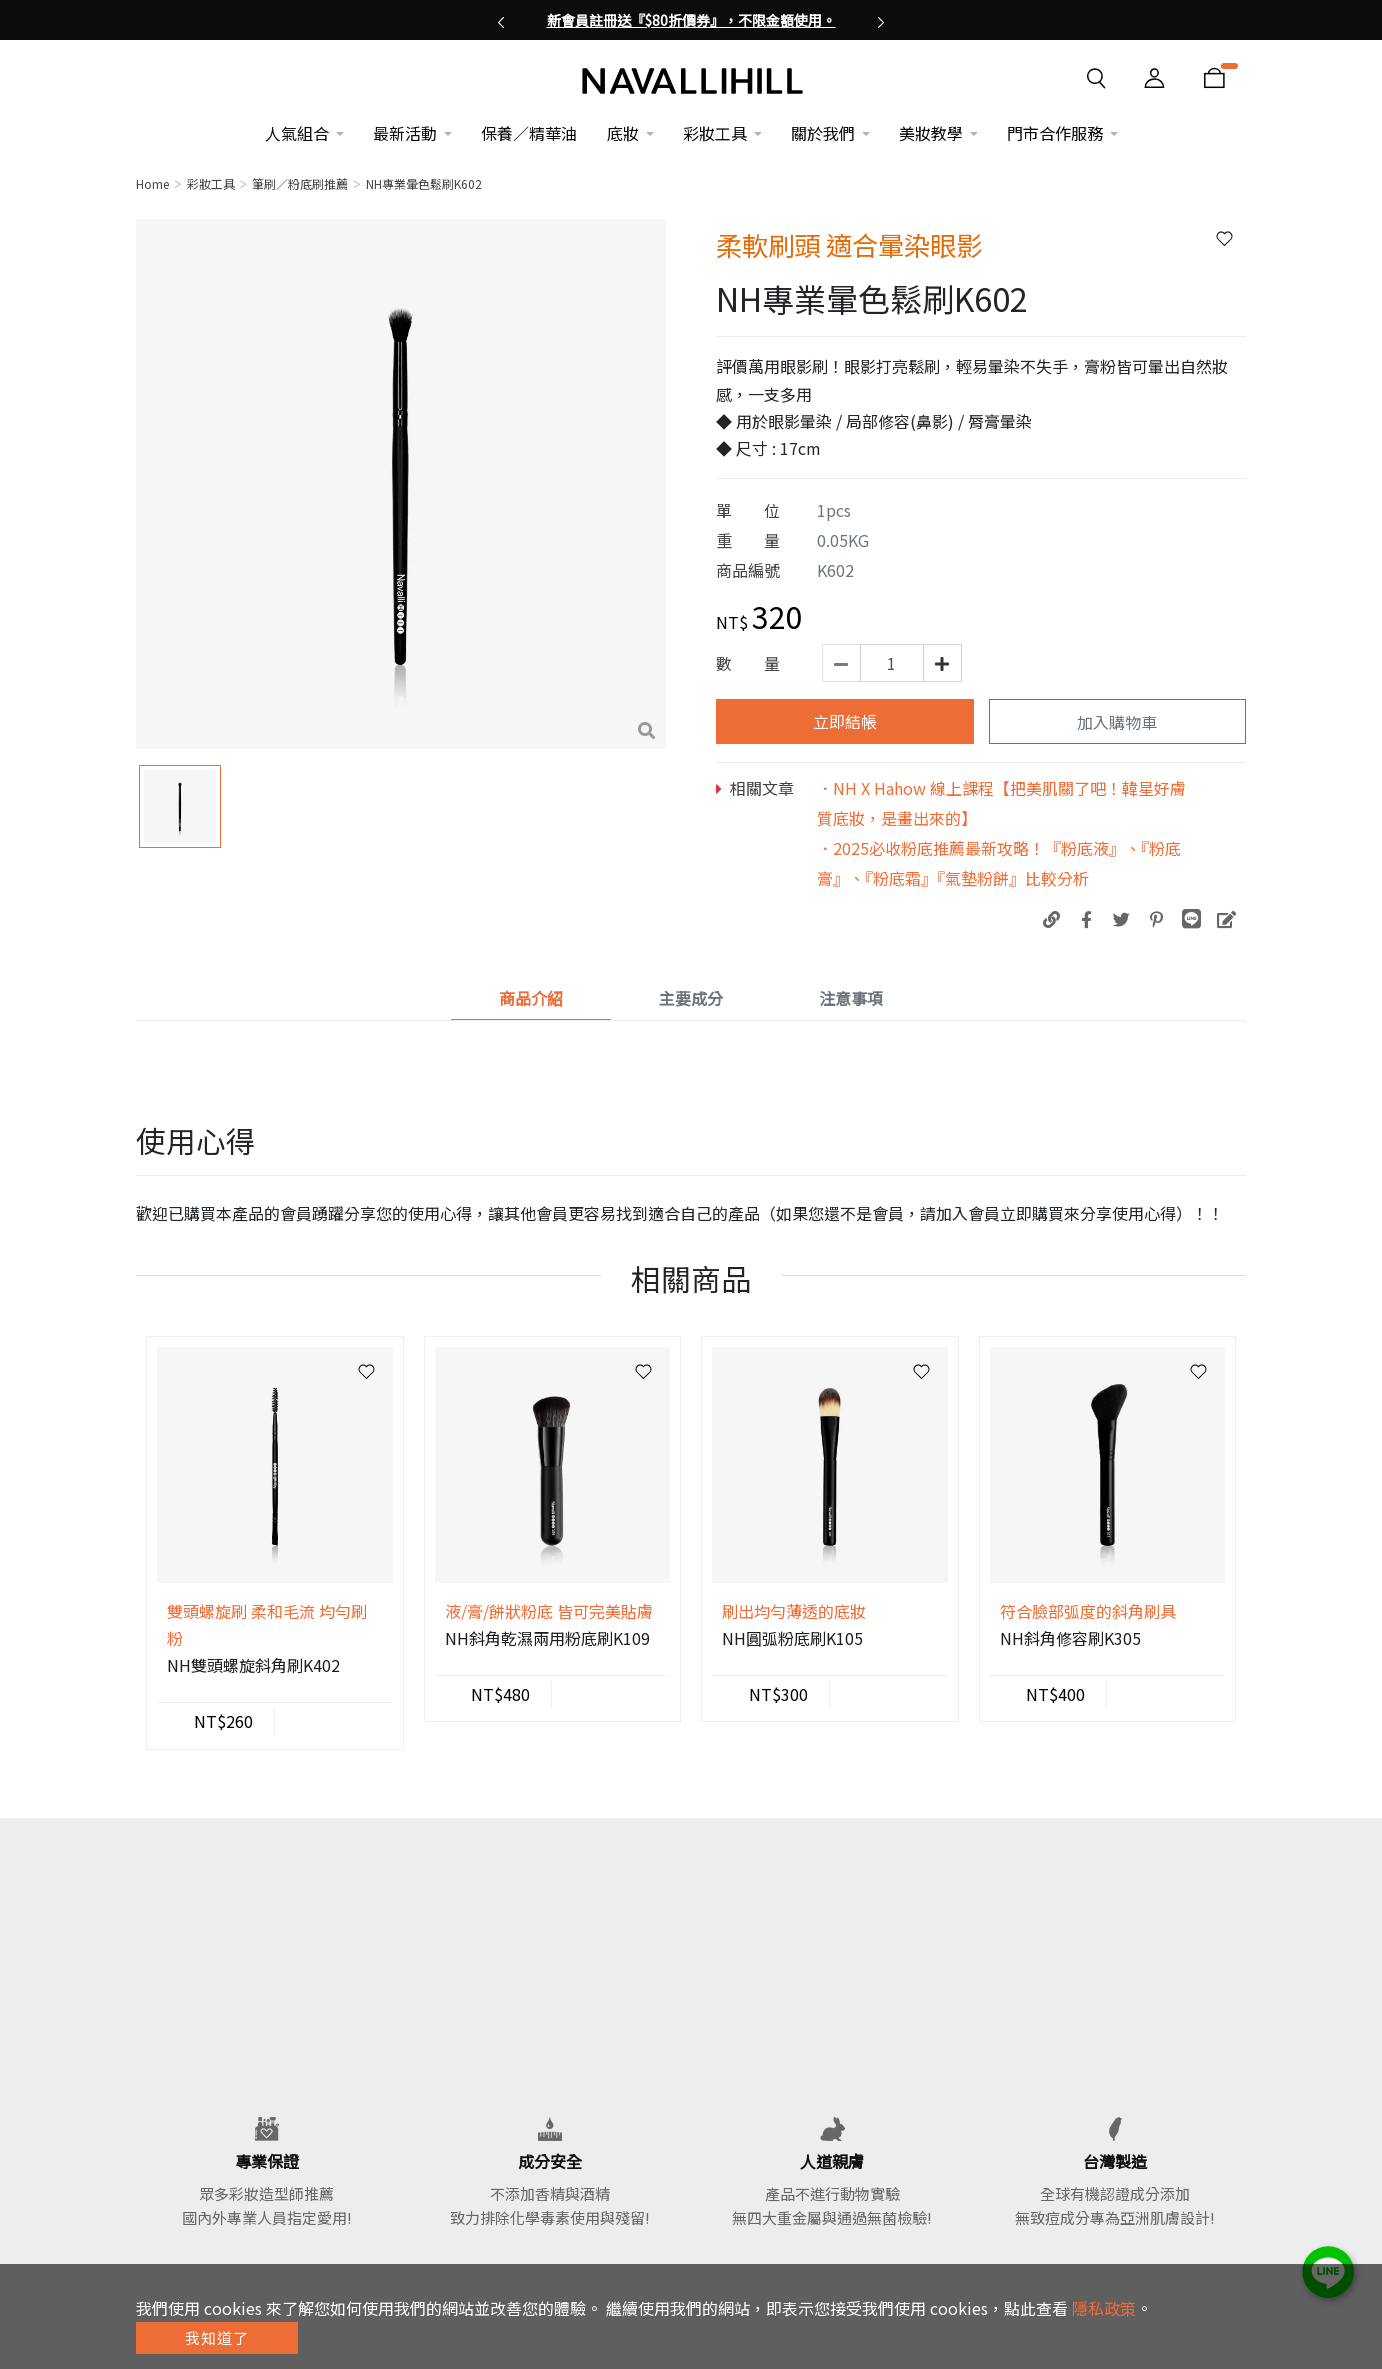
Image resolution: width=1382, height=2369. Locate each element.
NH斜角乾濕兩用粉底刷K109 (547, 1638)
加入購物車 (1117, 722)
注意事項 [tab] (851, 998)
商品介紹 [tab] (531, 998)
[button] (501, 20)
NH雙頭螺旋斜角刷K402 (253, 1665)
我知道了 (217, 2337)
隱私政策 (1104, 2308)
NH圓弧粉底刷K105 (792, 1638)
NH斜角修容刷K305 (1070, 1638)
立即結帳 (845, 721)
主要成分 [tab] (691, 998)
